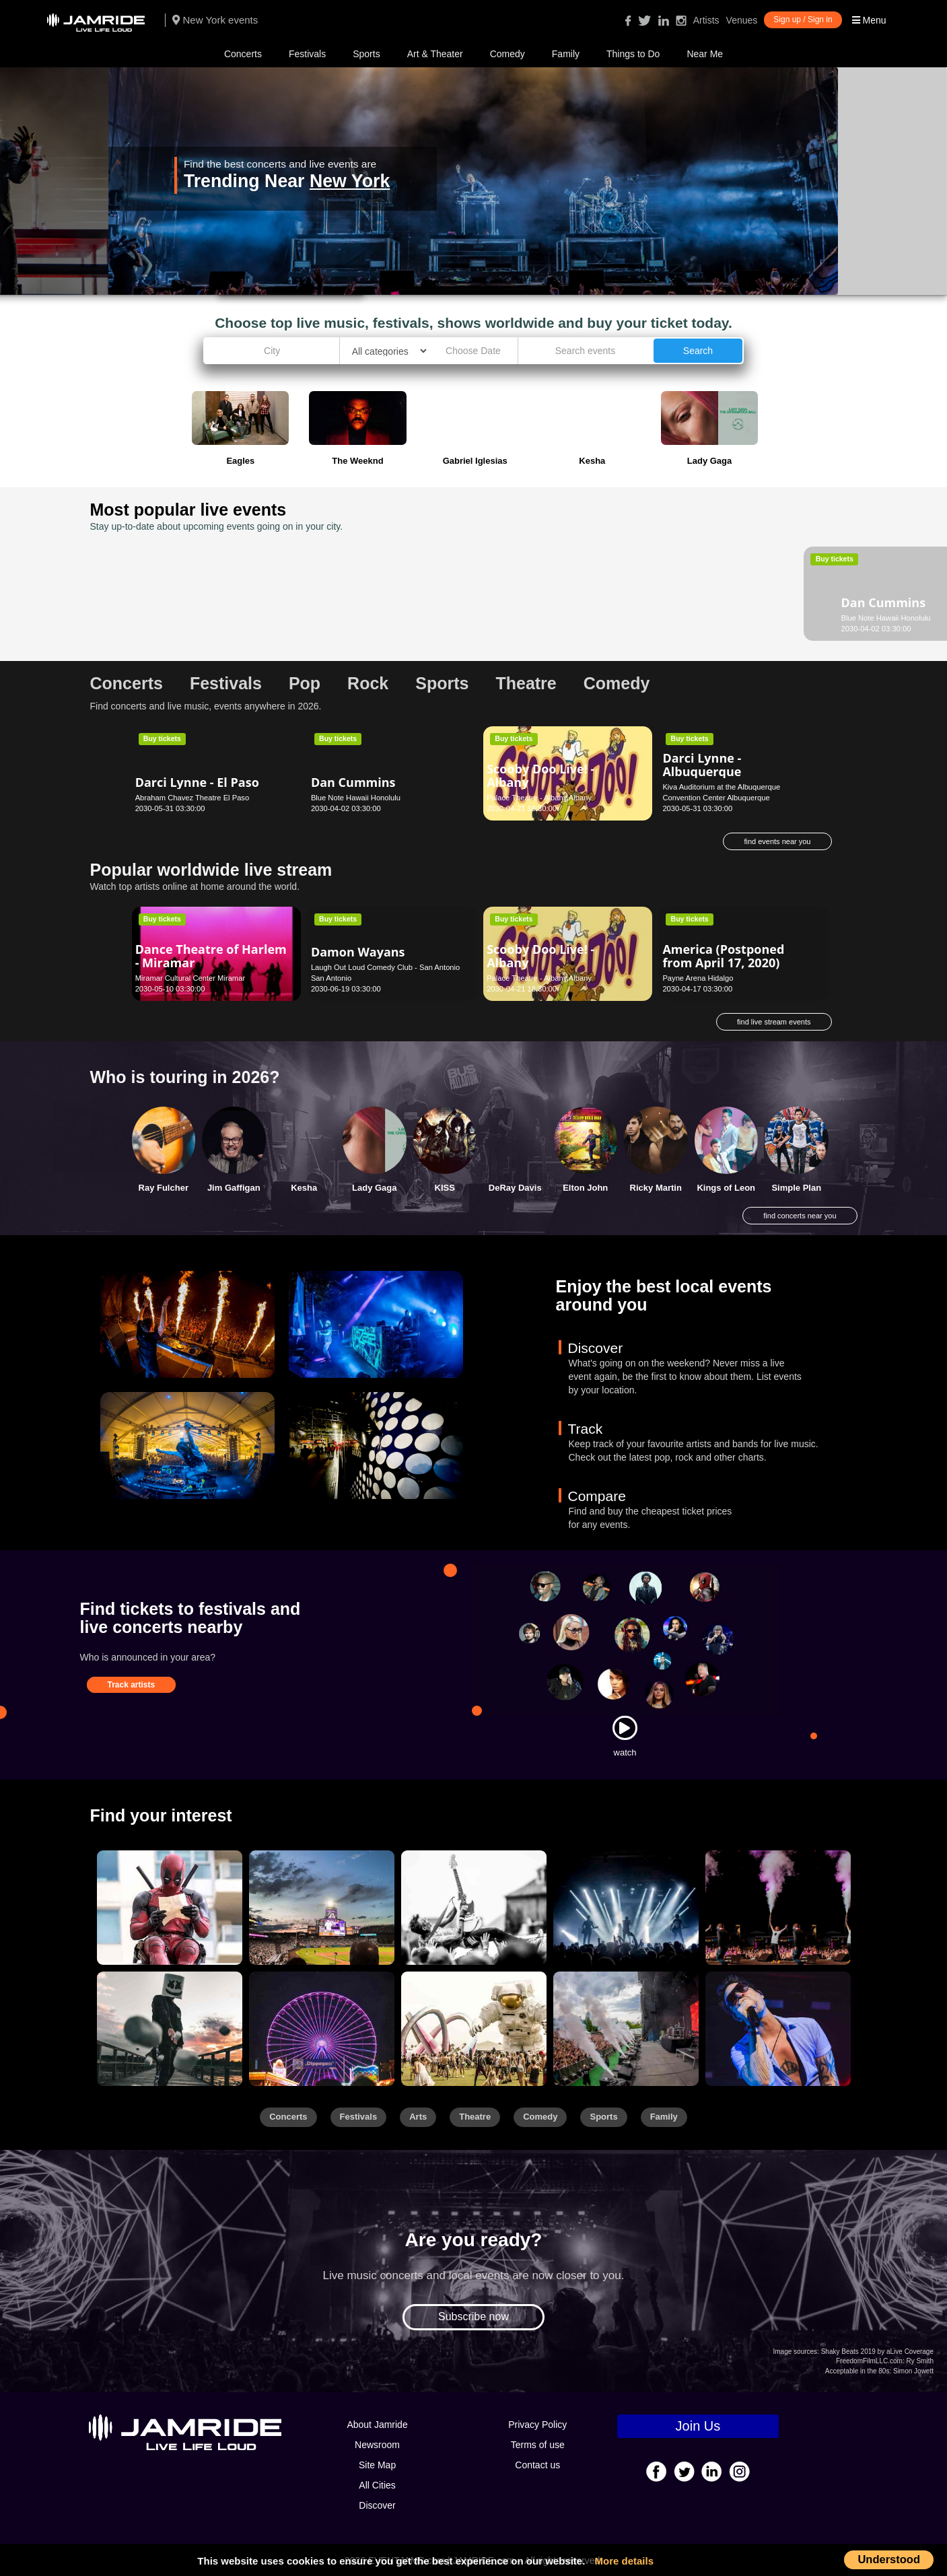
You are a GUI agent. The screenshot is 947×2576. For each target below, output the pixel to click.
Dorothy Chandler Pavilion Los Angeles (552, 618)
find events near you (777, 841)
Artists (706, 20)
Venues (742, 20)
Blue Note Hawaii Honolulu (180, 618)
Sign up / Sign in (802, 19)
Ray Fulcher (163, 1188)
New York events (215, 20)
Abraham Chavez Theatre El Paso (192, 798)
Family (566, 53)
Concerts (243, 53)
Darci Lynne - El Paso (197, 782)
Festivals (307, 53)
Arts (418, 2117)
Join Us (698, 2425)
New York (350, 181)
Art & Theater (435, 53)
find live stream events (773, 1022)
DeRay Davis (515, 1188)
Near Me (705, 53)
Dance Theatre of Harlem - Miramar (211, 956)
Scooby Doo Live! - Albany (540, 775)
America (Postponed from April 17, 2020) (723, 956)
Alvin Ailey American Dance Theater (549, 596)
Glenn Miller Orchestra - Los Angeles (383, 596)
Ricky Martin (656, 1188)
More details (624, 2561)
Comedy (507, 53)
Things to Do (633, 53)
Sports (366, 53)
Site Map (377, 2465)
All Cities (377, 2485)
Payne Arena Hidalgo (697, 978)
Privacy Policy (537, 2424)
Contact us (537, 2465)
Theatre (475, 2117)
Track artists (131, 1685)
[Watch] (624, 1728)
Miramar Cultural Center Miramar (190, 978)
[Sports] (321, 1907)
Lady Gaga (374, 1188)
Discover (377, 2505)
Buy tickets (162, 559)
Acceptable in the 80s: (858, 2371)
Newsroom (377, 2444)
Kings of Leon (726, 1188)
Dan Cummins (177, 602)
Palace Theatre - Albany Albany (539, 798)
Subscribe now (473, 2316)
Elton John (585, 1188)
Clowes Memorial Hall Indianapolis (719, 618)
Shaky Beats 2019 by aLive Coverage (877, 2351)
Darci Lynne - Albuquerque (701, 764)
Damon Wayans (358, 952)
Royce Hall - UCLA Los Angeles (364, 618)
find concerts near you (799, 1216)
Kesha (304, 1188)
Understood (888, 2559)
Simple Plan (796, 1188)
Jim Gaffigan (233, 1188)
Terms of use (538, 2444)
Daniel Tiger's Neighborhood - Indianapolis (709, 602)
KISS (445, 1188)
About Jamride (377, 2424)
